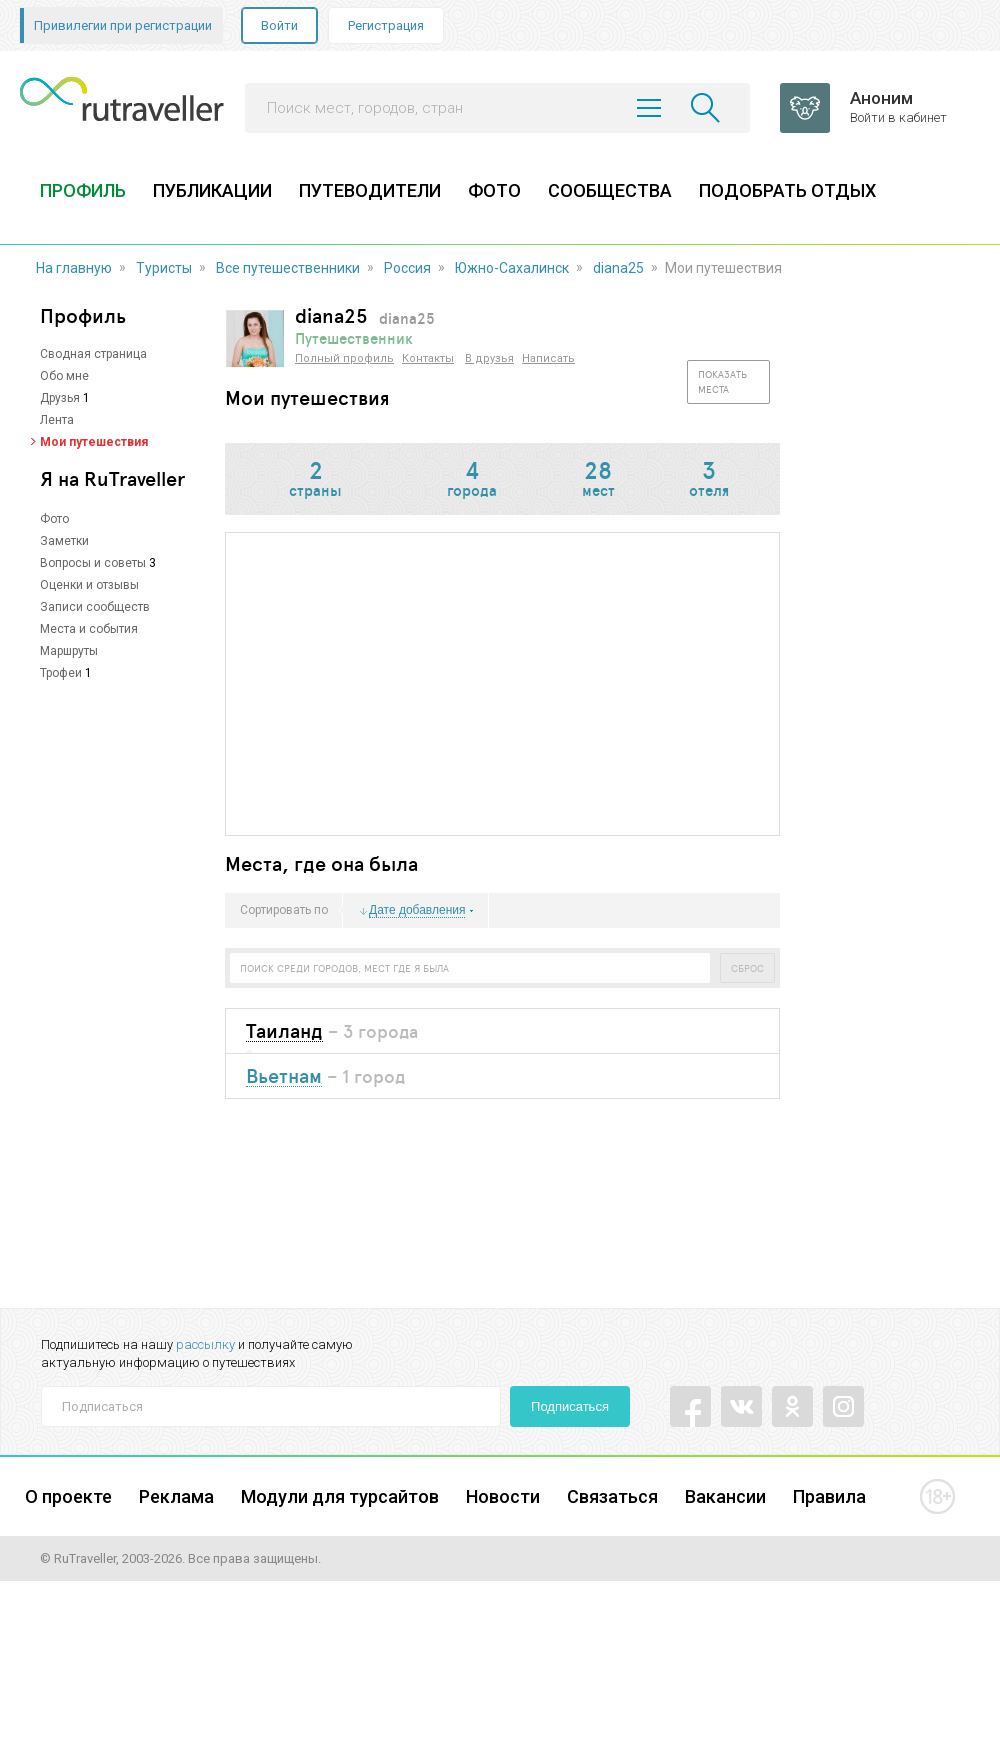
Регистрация (386, 25)
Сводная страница (93, 354)
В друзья (489, 358)
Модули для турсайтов (340, 1496)
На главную (74, 268)
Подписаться (570, 1406)
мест (598, 480)
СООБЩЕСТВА (610, 190)
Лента (57, 420)
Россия (407, 268)
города (472, 480)
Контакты (428, 358)
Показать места (722, 381)
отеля (709, 480)
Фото (54, 519)
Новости (503, 1496)
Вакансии (725, 1496)
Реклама (176, 1496)
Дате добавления (417, 910)
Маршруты (69, 651)
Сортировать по (284, 911)
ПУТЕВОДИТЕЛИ (370, 190)
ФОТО (494, 190)
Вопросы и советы (93, 563)
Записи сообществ (95, 607)
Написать (548, 358)
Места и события (89, 629)
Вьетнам (284, 1076)
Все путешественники (288, 268)
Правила (829, 1496)
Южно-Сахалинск (512, 268)
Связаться (612, 1496)
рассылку (205, 1344)
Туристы (164, 268)
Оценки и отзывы (89, 585)
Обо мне (64, 376)
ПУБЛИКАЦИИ (212, 190)
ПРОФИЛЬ (83, 190)
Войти (279, 25)
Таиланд (284, 1031)
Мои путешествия (94, 442)
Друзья (60, 398)
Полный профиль (344, 358)
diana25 (618, 268)
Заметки (64, 541)
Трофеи (61, 673)
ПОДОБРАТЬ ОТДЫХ (787, 190)
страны (315, 480)
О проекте (68, 1496)
